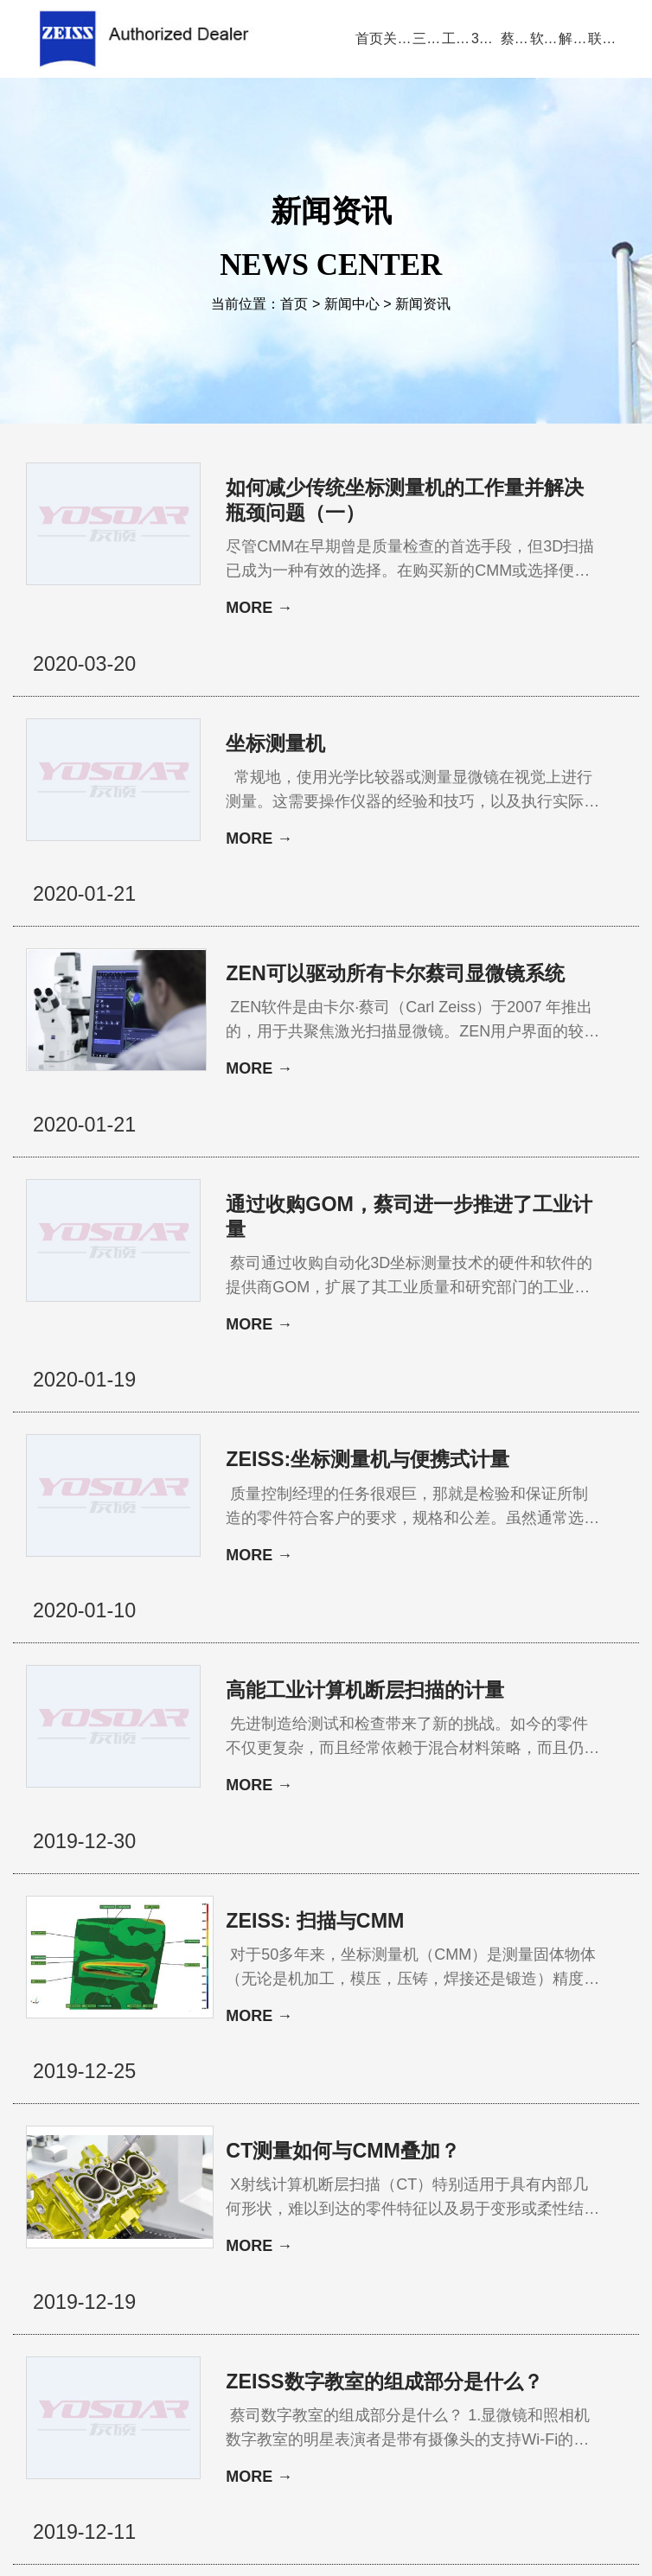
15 (409, 2246)
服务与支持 (417, 2326)
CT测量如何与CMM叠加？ (347, 1870)
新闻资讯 (423, 305)
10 (289, 2246)
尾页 (539, 2246)
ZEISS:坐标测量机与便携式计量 (363, 1294)
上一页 (213, 2246)
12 (340, 2246)
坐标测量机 (277, 693)
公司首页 (57, 2326)
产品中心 (198, 2326)
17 (460, 2246)
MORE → (259, 610)
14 (383, 2246)
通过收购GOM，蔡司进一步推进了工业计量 (364, 1089)
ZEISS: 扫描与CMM (318, 1691)
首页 (294, 305)
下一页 (496, 2246)
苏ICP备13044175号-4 (352, 2537)
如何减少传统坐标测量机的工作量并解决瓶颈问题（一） (360, 501)
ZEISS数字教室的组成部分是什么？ (359, 2062)
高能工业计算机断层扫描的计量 (360, 1499)
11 (314, 2246)
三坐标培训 (583, 2326)
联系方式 (326, 2374)
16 (434, 2246)
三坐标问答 (500, 2326)
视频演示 (269, 2326)
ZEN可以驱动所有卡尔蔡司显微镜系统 (360, 884)
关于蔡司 (128, 2326)
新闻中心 (352, 305)
